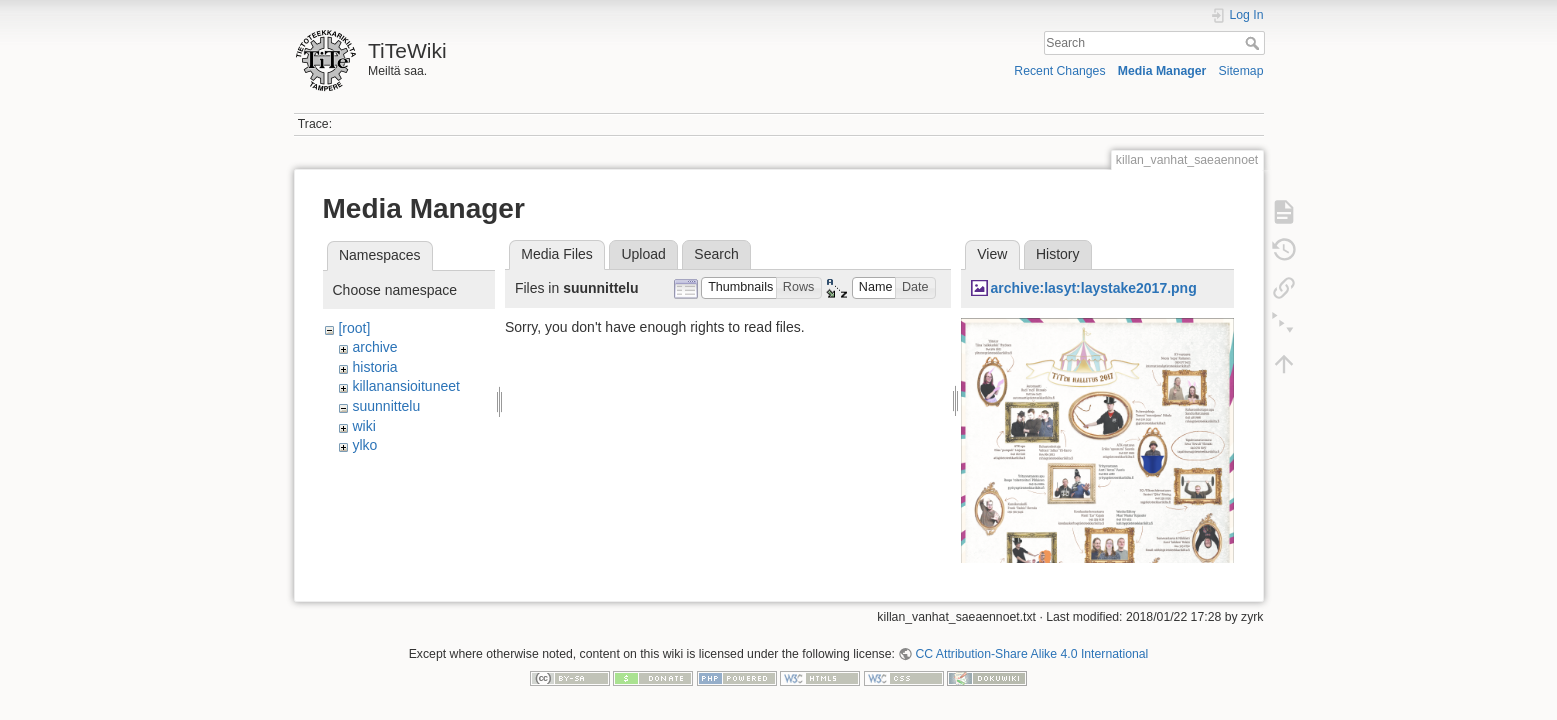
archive (374, 347)
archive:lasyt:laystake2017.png (1093, 288)
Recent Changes (1059, 71)
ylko (364, 445)
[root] (354, 328)
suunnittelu (386, 406)
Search (1254, 43)
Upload (643, 254)
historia (374, 367)
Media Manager (1162, 71)
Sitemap (1241, 71)
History (1058, 254)
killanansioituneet (405, 386)
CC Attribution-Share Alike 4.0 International (1031, 646)
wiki (363, 426)
